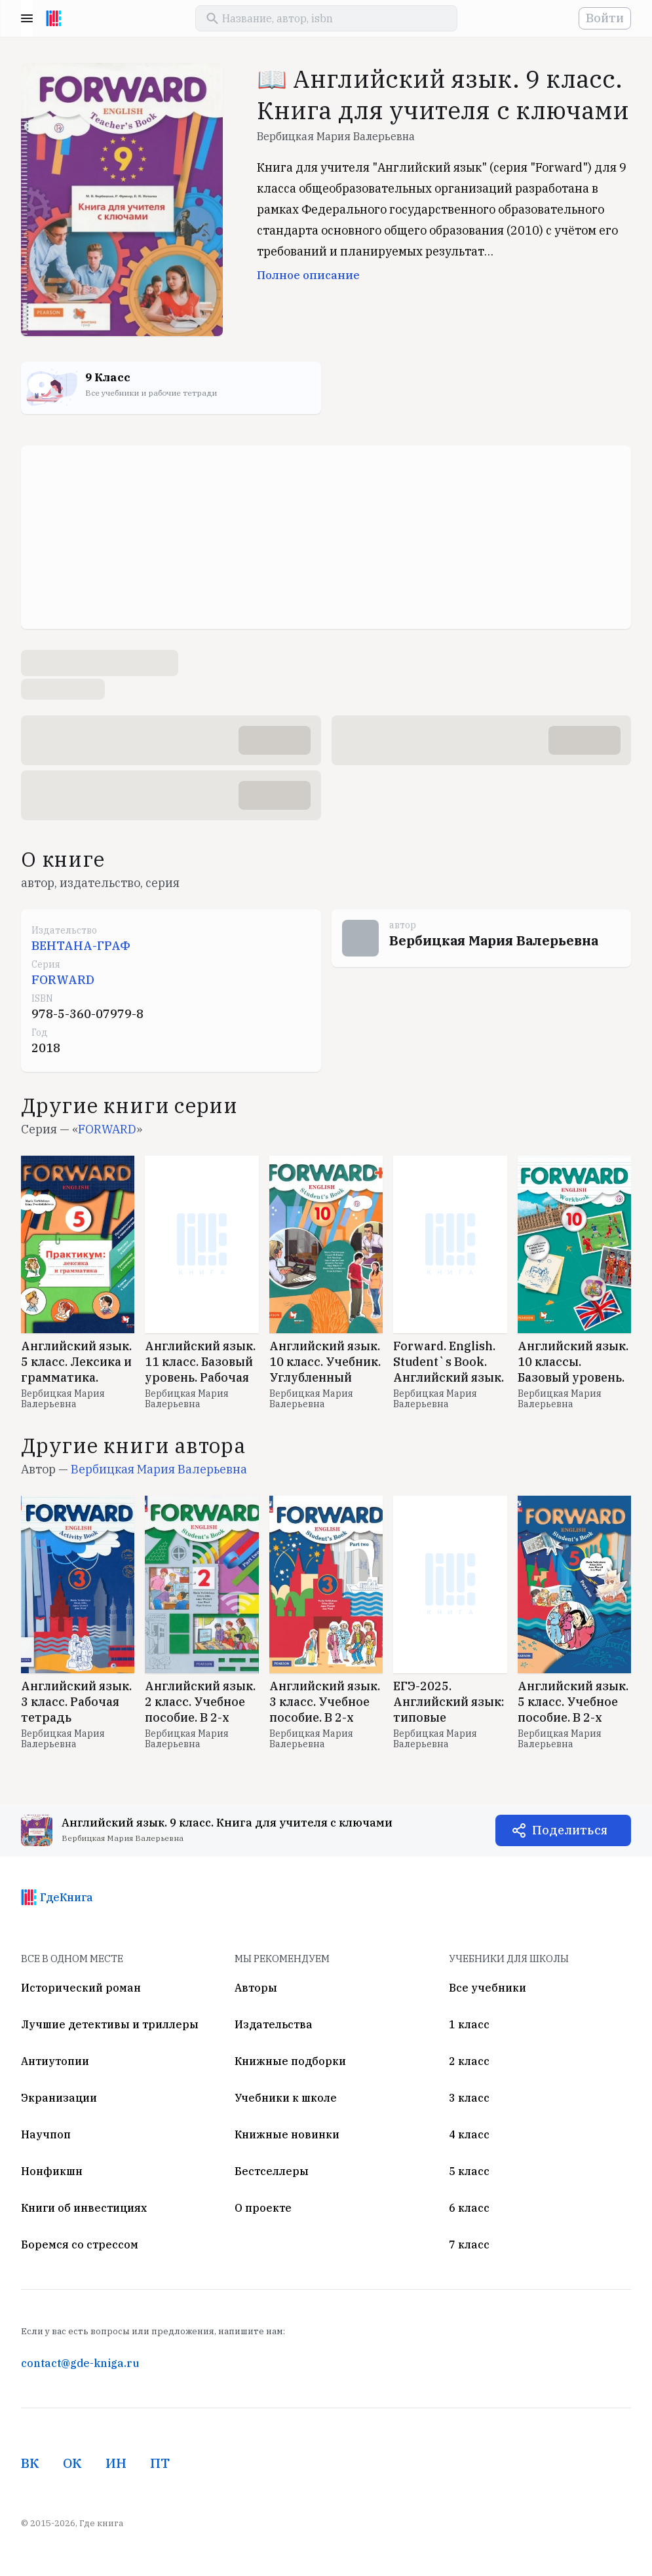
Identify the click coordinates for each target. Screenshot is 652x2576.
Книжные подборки (290, 2061)
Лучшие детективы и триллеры (110, 2024)
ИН (115, 2463)
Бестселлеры (272, 2171)
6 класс (469, 2207)
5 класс (469, 2171)
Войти (605, 18)
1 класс (469, 2024)
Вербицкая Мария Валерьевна (336, 136)
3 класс (469, 2097)
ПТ (160, 2463)
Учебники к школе (286, 2097)
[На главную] (54, 18)
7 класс (469, 2244)
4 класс (469, 2134)
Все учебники (487, 1987)
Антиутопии (55, 2061)
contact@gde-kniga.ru (80, 2363)
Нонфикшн (52, 2171)
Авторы (256, 1987)
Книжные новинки (287, 2134)
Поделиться (569, 1830)
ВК (30, 2463)
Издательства (274, 2024)
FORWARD (62, 979)
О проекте (263, 2207)
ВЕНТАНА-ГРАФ (80, 945)
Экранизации (59, 2097)
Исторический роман (81, 1987)
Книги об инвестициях (84, 2207)
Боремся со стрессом (79, 2244)
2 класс (469, 2061)
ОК (72, 2463)
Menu (27, 18)
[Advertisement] (326, 537)
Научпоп (46, 2134)
